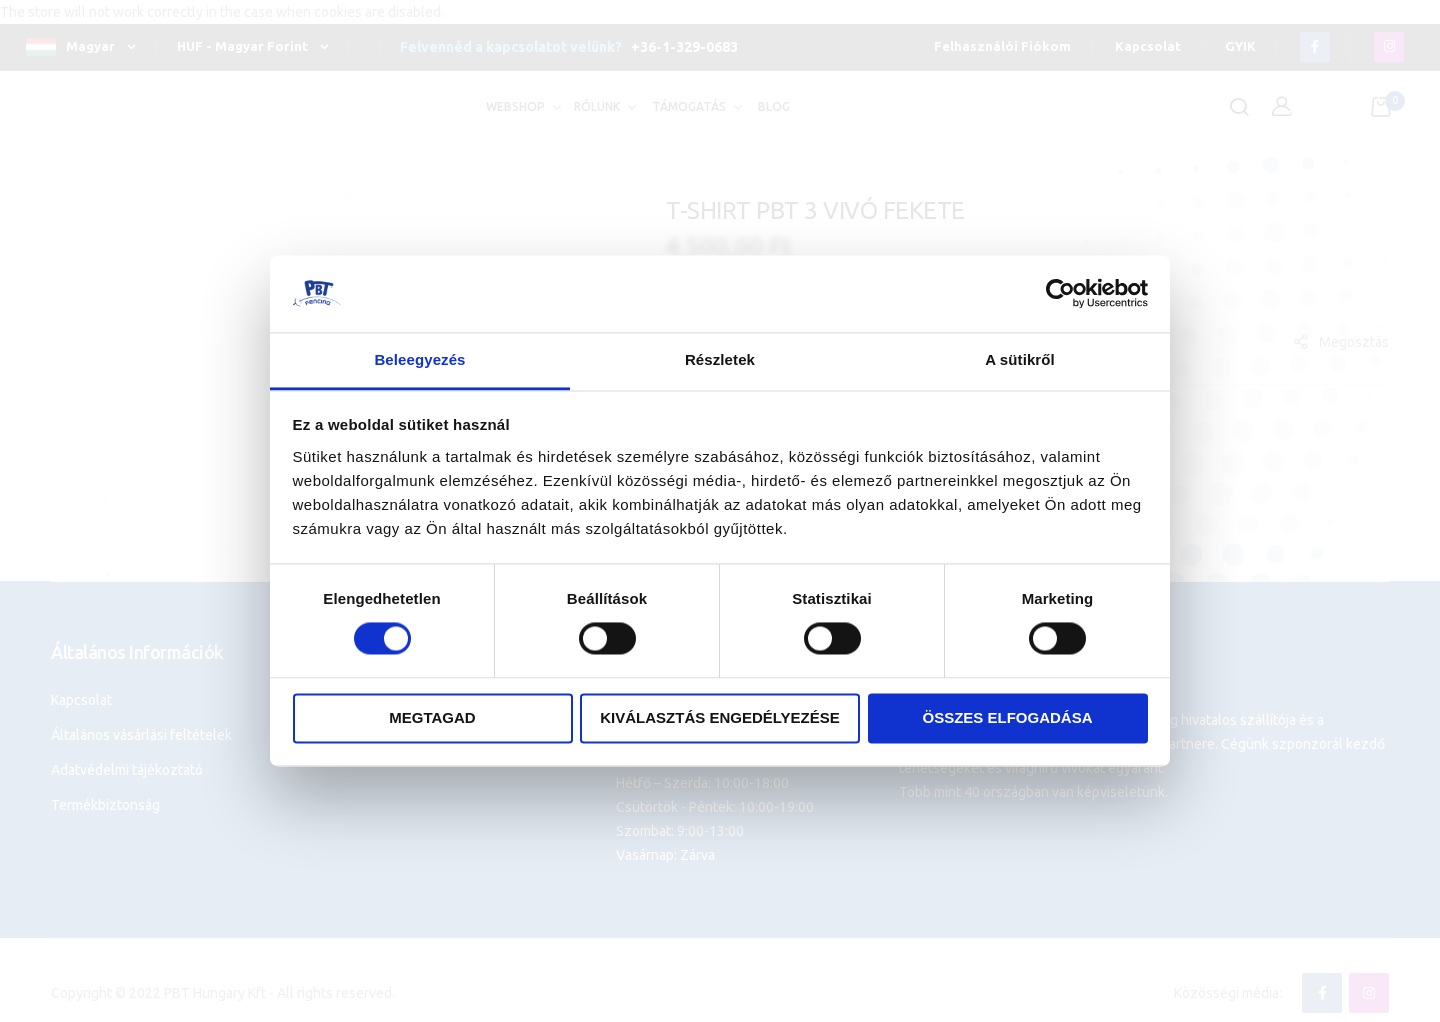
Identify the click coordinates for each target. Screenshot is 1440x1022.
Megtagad (432, 717)
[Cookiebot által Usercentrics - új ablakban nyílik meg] (1060, 294)
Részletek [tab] (720, 359)
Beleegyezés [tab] (419, 359)
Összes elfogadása (1007, 717)
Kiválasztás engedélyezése (720, 717)
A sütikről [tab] (1020, 359)
